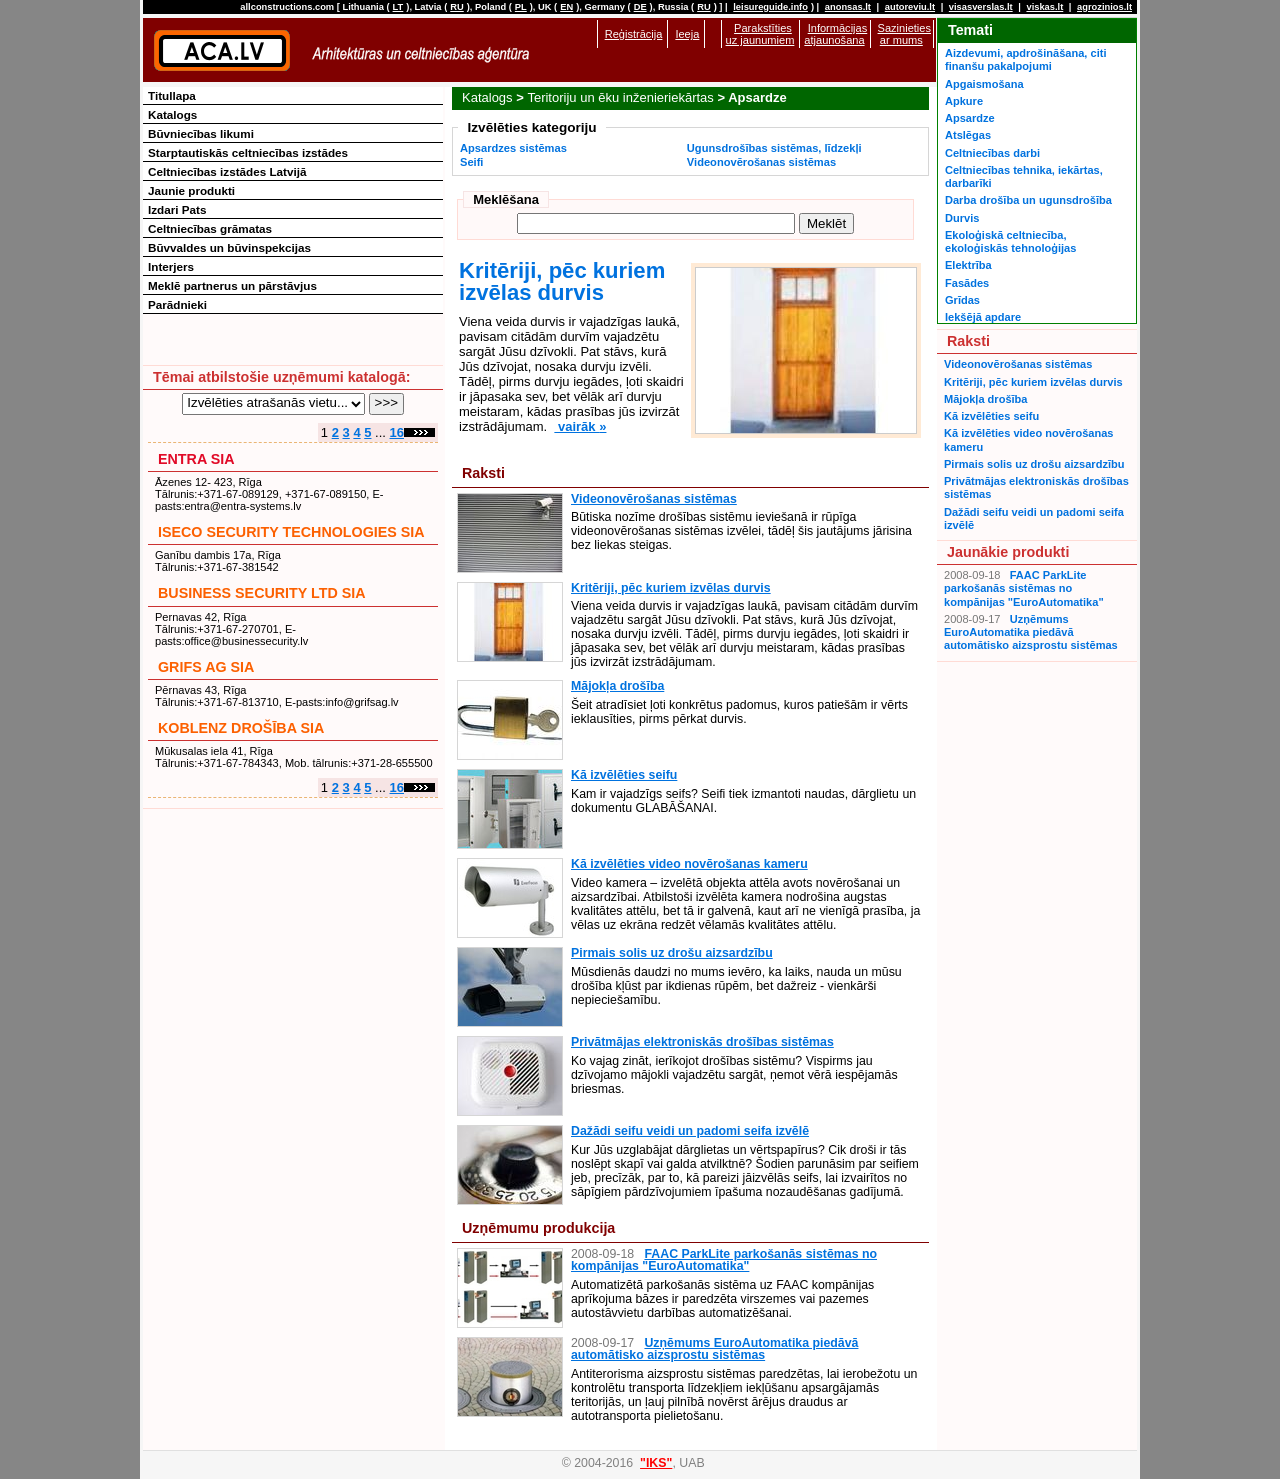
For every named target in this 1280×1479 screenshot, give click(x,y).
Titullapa (172, 95)
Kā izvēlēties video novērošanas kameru (689, 864)
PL (521, 7)
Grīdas (962, 300)
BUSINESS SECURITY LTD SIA (262, 593)
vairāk (580, 426)
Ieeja (687, 34)
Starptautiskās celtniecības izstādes (248, 152)
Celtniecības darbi (992, 153)
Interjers (171, 266)
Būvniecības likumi (201, 133)
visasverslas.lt (981, 7)
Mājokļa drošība (617, 686)
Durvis (962, 218)
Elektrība (968, 265)
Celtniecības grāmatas (210, 228)
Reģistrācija (634, 34)
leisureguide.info (770, 7)
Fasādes (967, 283)
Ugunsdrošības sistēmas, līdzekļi (774, 148)
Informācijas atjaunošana (835, 34)
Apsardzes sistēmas (513, 148)
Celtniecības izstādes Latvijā (227, 171)
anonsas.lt (848, 7)
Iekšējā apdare (983, 317)
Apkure (964, 101)
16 (397, 432)
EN (566, 7)
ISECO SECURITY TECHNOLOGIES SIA (291, 532)
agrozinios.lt (1104, 7)
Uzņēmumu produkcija (538, 1228)
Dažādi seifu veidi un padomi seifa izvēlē (690, 1131)
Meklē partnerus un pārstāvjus (232, 285)
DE (640, 7)
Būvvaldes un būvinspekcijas (229, 247)
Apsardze (970, 118)
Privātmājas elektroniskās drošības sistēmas (702, 1042)
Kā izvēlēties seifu (624, 775)
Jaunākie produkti (1008, 552)
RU (456, 7)
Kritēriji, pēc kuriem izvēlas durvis (562, 281)
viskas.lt (1044, 7)
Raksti (483, 473)
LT (398, 7)
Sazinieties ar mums (904, 34)
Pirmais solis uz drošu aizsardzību (672, 953)
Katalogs (487, 97)
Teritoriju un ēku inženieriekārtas (620, 97)
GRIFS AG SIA (206, 667)
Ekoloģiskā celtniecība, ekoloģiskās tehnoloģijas (1010, 241)
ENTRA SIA (196, 459)
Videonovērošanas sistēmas (761, 162)
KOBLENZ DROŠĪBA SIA (241, 728)
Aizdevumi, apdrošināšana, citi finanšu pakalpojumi (1025, 59)
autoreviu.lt (910, 7)
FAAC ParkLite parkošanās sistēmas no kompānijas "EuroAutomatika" (724, 1260)
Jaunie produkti (191, 190)
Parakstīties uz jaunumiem (760, 34)
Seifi (471, 162)
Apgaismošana (984, 84)
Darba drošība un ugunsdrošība (1028, 200)
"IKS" (656, 1463)
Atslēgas (968, 135)
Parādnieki (177, 304)
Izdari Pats (177, 209)
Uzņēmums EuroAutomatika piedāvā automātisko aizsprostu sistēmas (714, 1349)
